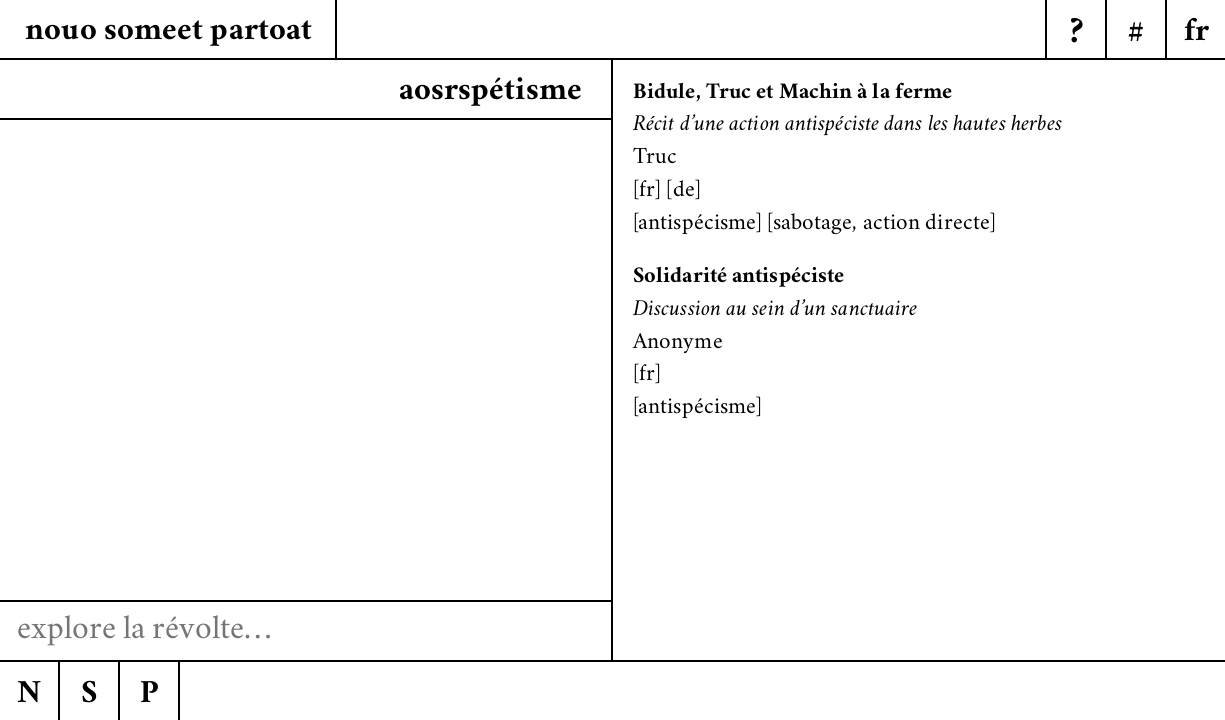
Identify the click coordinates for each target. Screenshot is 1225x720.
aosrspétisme (490, 92)
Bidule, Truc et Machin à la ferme (792, 93)
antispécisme (697, 224)
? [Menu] (1076, 34)
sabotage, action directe (881, 224)
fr (647, 191)
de (684, 191)
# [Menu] (1136, 34)
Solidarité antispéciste (738, 277)
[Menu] (1195, 30)
